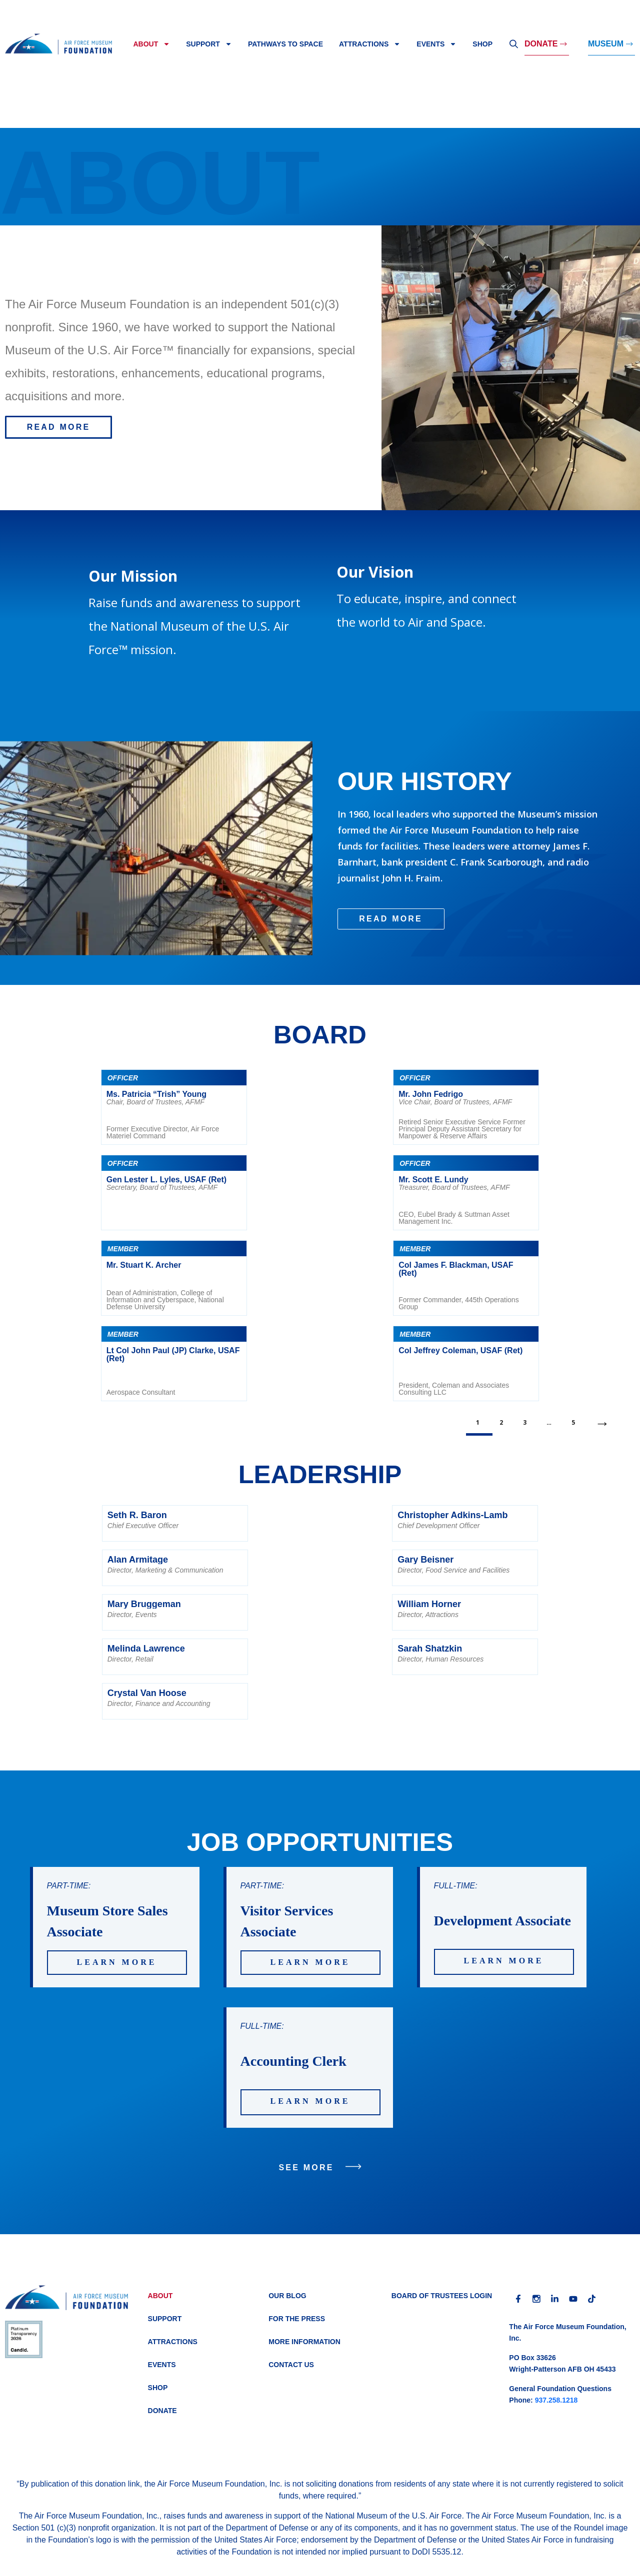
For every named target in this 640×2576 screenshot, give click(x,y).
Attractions (369, 43)
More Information (304, 2342)
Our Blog (287, 2296)
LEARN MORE (117, 1962)
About (151, 43)
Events (436, 43)
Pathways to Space (285, 44)
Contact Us (291, 2365)
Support (209, 43)
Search (513, 43)
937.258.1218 (556, 2400)
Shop (482, 44)
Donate (541, 43)
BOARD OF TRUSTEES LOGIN (442, 2296)
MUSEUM (606, 43)
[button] (58, 427)
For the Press (296, 2319)
